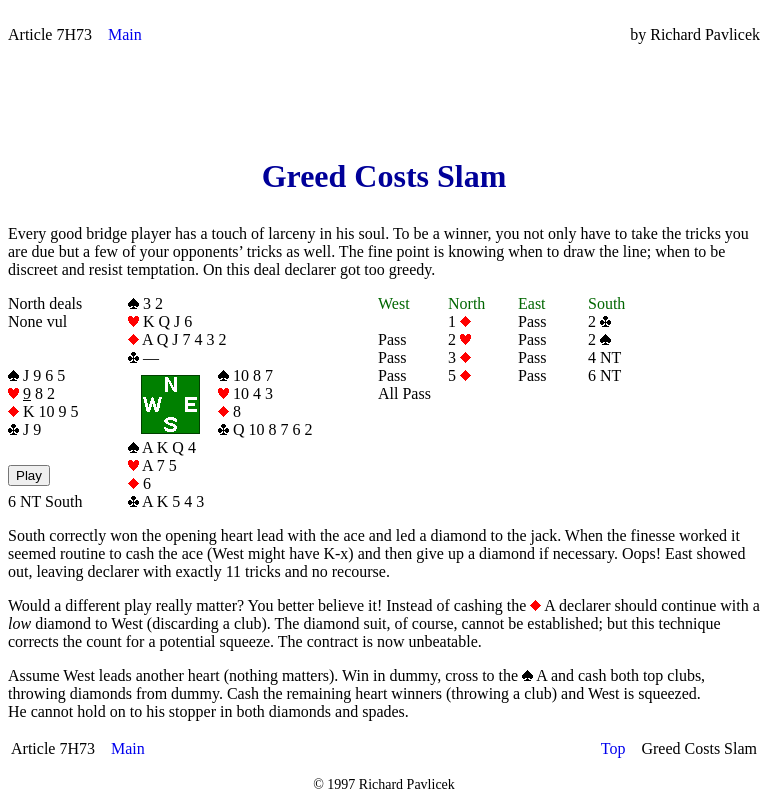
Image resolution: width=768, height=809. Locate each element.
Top (613, 748)
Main (125, 34)
